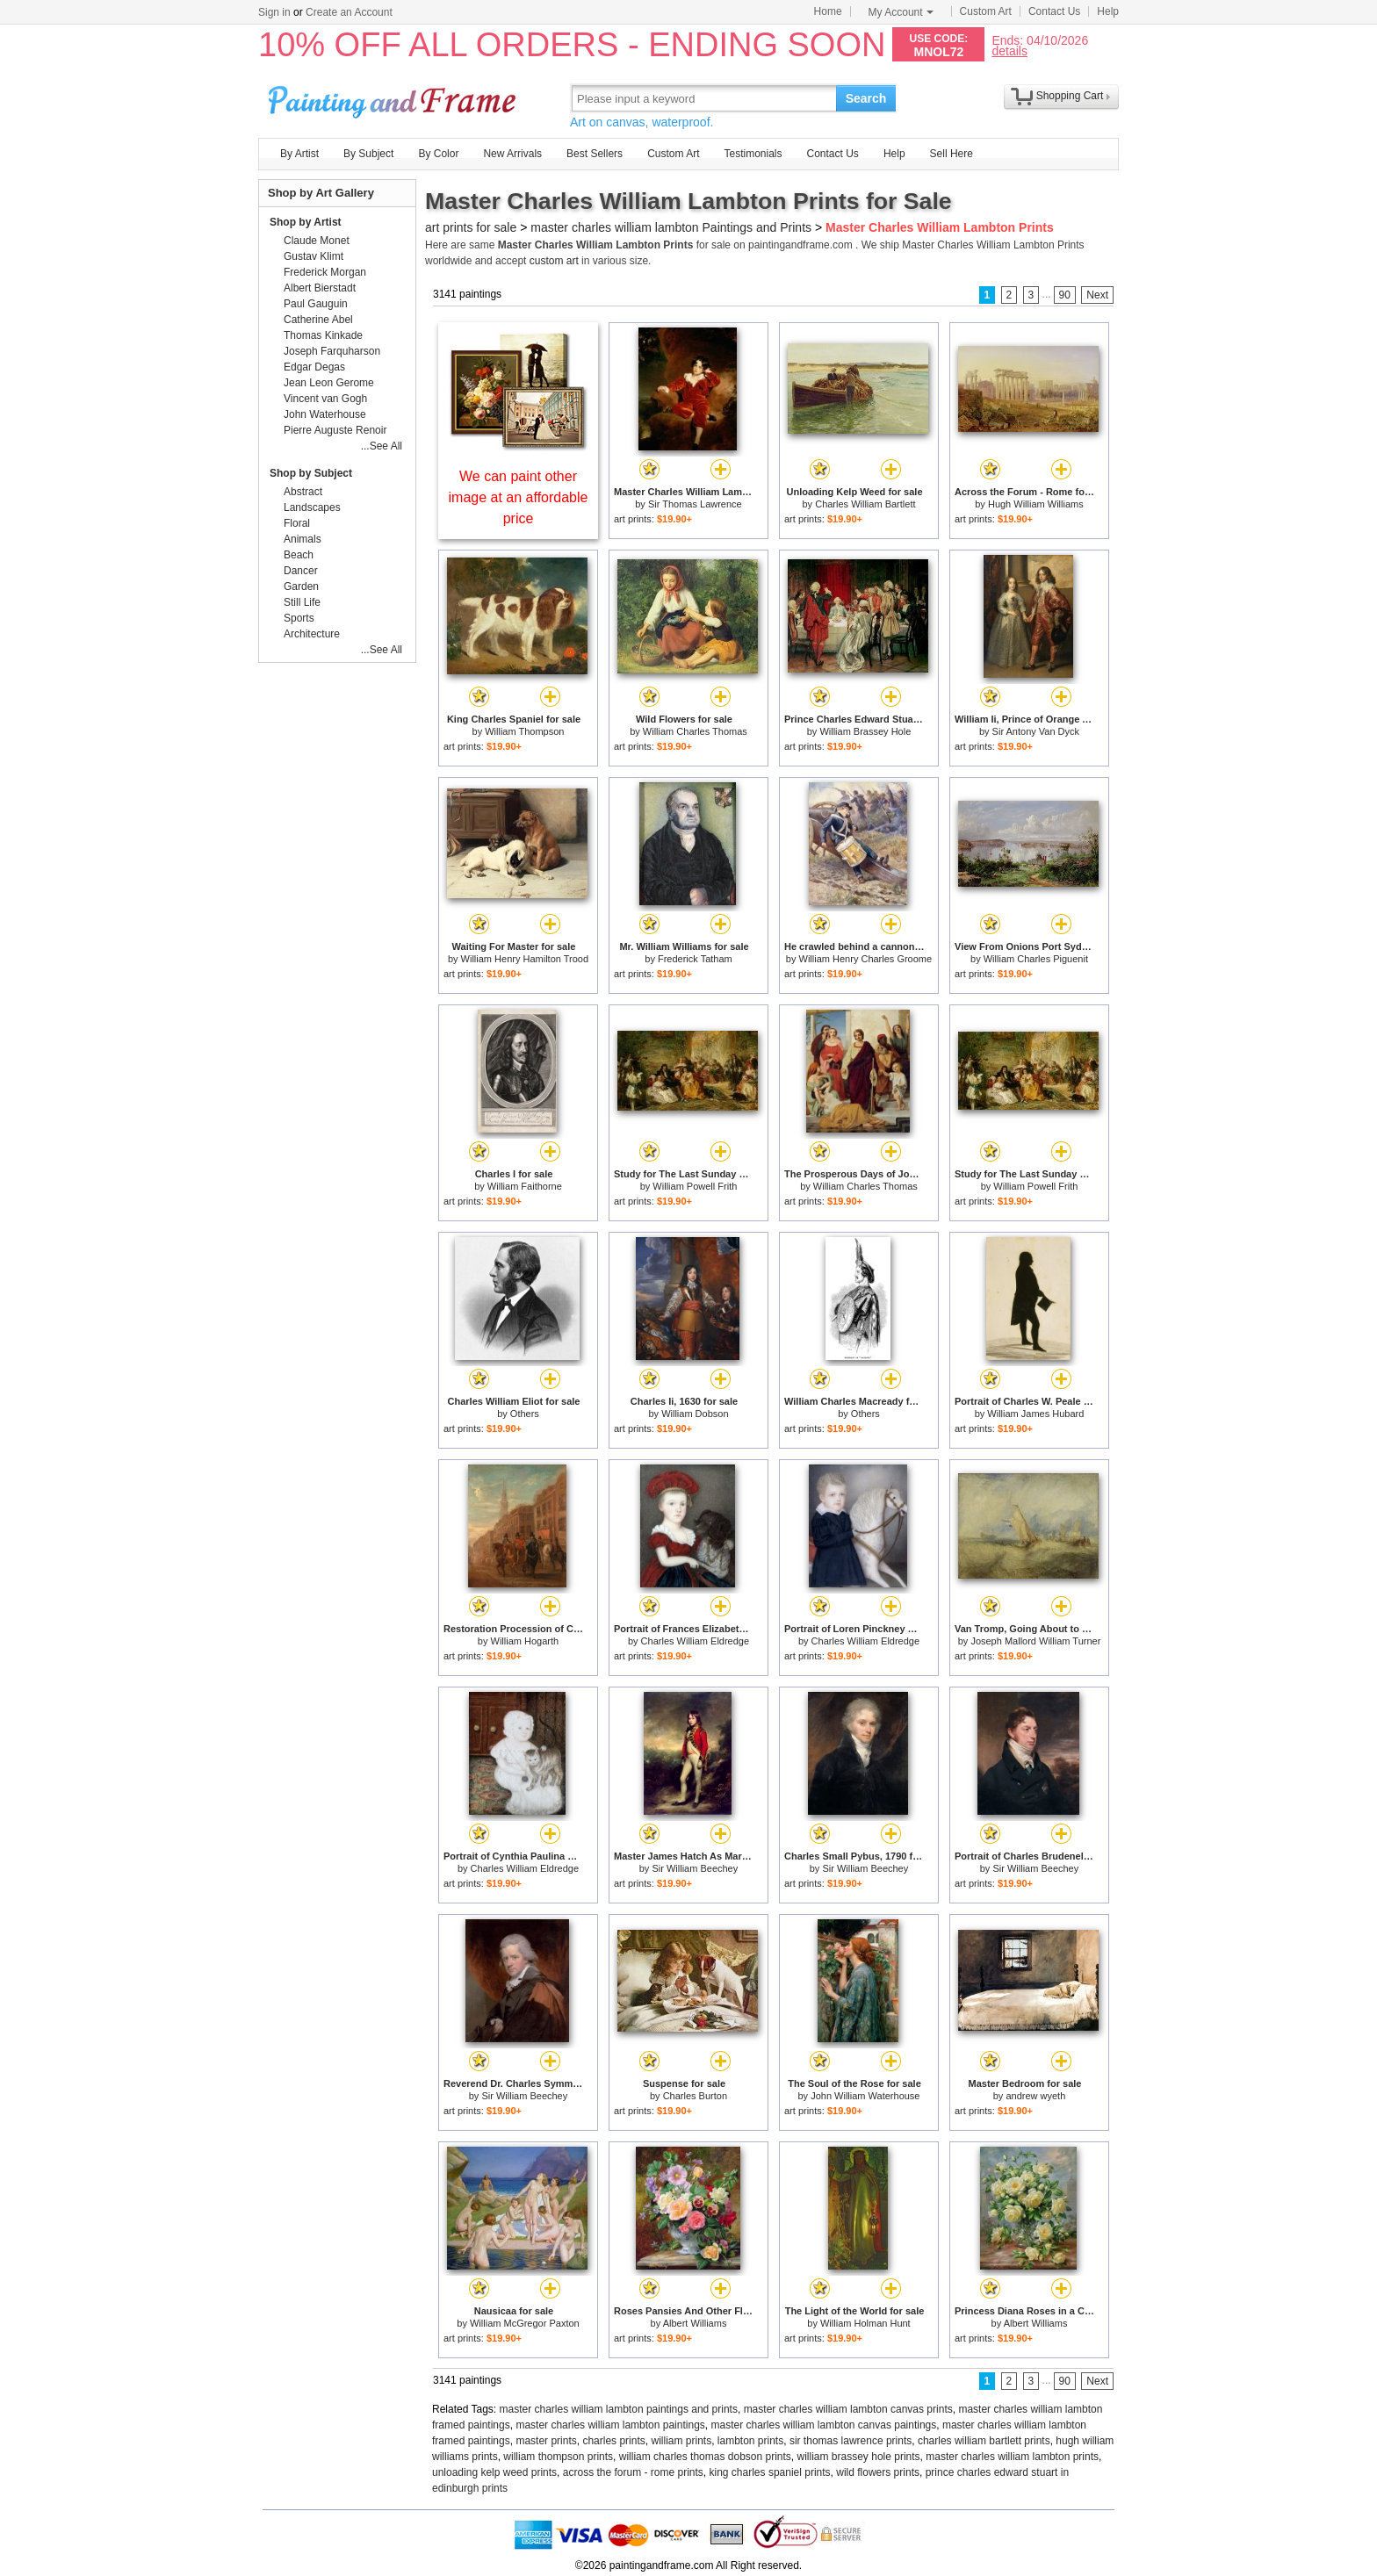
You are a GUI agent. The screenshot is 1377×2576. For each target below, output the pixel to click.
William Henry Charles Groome (866, 958)
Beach (299, 555)
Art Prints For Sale (394, 97)
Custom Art (986, 11)
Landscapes (312, 507)
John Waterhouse (325, 414)
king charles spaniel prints (770, 2472)
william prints (681, 2441)
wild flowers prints (877, 2472)
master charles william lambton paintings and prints (619, 2409)
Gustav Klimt (313, 256)
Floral (297, 523)
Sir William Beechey (695, 1868)
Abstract (303, 492)
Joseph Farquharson (332, 351)
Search (866, 98)
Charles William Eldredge (695, 1641)
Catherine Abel (318, 319)
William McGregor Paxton (525, 2323)
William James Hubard (1035, 1413)
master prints (545, 2441)
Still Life (302, 602)
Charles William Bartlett (865, 504)
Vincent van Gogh (325, 398)
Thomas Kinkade (323, 335)
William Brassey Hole (865, 731)
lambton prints (750, 2441)
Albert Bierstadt (320, 288)
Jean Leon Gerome (329, 383)
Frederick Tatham (695, 958)
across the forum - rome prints (633, 2472)
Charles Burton (695, 2095)
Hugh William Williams (1036, 504)
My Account (901, 12)
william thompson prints (558, 2456)
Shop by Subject (311, 473)
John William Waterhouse (865, 2095)
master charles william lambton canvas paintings (823, 2425)
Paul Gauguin (316, 304)
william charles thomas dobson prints (705, 2456)
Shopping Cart (1070, 96)
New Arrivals (512, 154)
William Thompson (524, 731)
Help (1108, 11)
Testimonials (753, 154)
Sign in (274, 12)
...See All (381, 446)
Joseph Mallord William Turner (1035, 1641)
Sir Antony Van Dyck (1035, 731)
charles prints (613, 2441)
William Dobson (694, 1413)
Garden (301, 586)
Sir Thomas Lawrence (695, 504)
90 (1065, 295)
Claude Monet (317, 240)
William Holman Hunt (865, 2323)
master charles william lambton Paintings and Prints (670, 227)
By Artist (299, 154)
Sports (299, 618)
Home (828, 11)
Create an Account (349, 12)
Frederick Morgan (325, 272)
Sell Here (951, 154)
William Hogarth (525, 1641)
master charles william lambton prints (1012, 2456)
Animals (302, 539)
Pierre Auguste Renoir (335, 430)
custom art (554, 261)
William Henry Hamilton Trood (524, 958)
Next (1097, 295)
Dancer (301, 571)
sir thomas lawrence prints (850, 2441)
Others (524, 1413)
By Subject (368, 154)
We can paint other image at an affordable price (518, 497)
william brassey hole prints (858, 2456)
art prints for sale (470, 227)
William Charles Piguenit (1036, 958)
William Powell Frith (694, 1186)
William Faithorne (524, 1186)
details (1009, 50)
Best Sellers (594, 154)
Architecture (312, 634)
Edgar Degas (314, 367)
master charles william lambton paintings (609, 2425)
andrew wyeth (1035, 2095)
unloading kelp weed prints (494, 2472)
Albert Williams (695, 2323)
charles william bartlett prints (984, 2441)
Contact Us (1054, 11)
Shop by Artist (306, 222)
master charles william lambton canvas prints (848, 2409)
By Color (438, 154)
